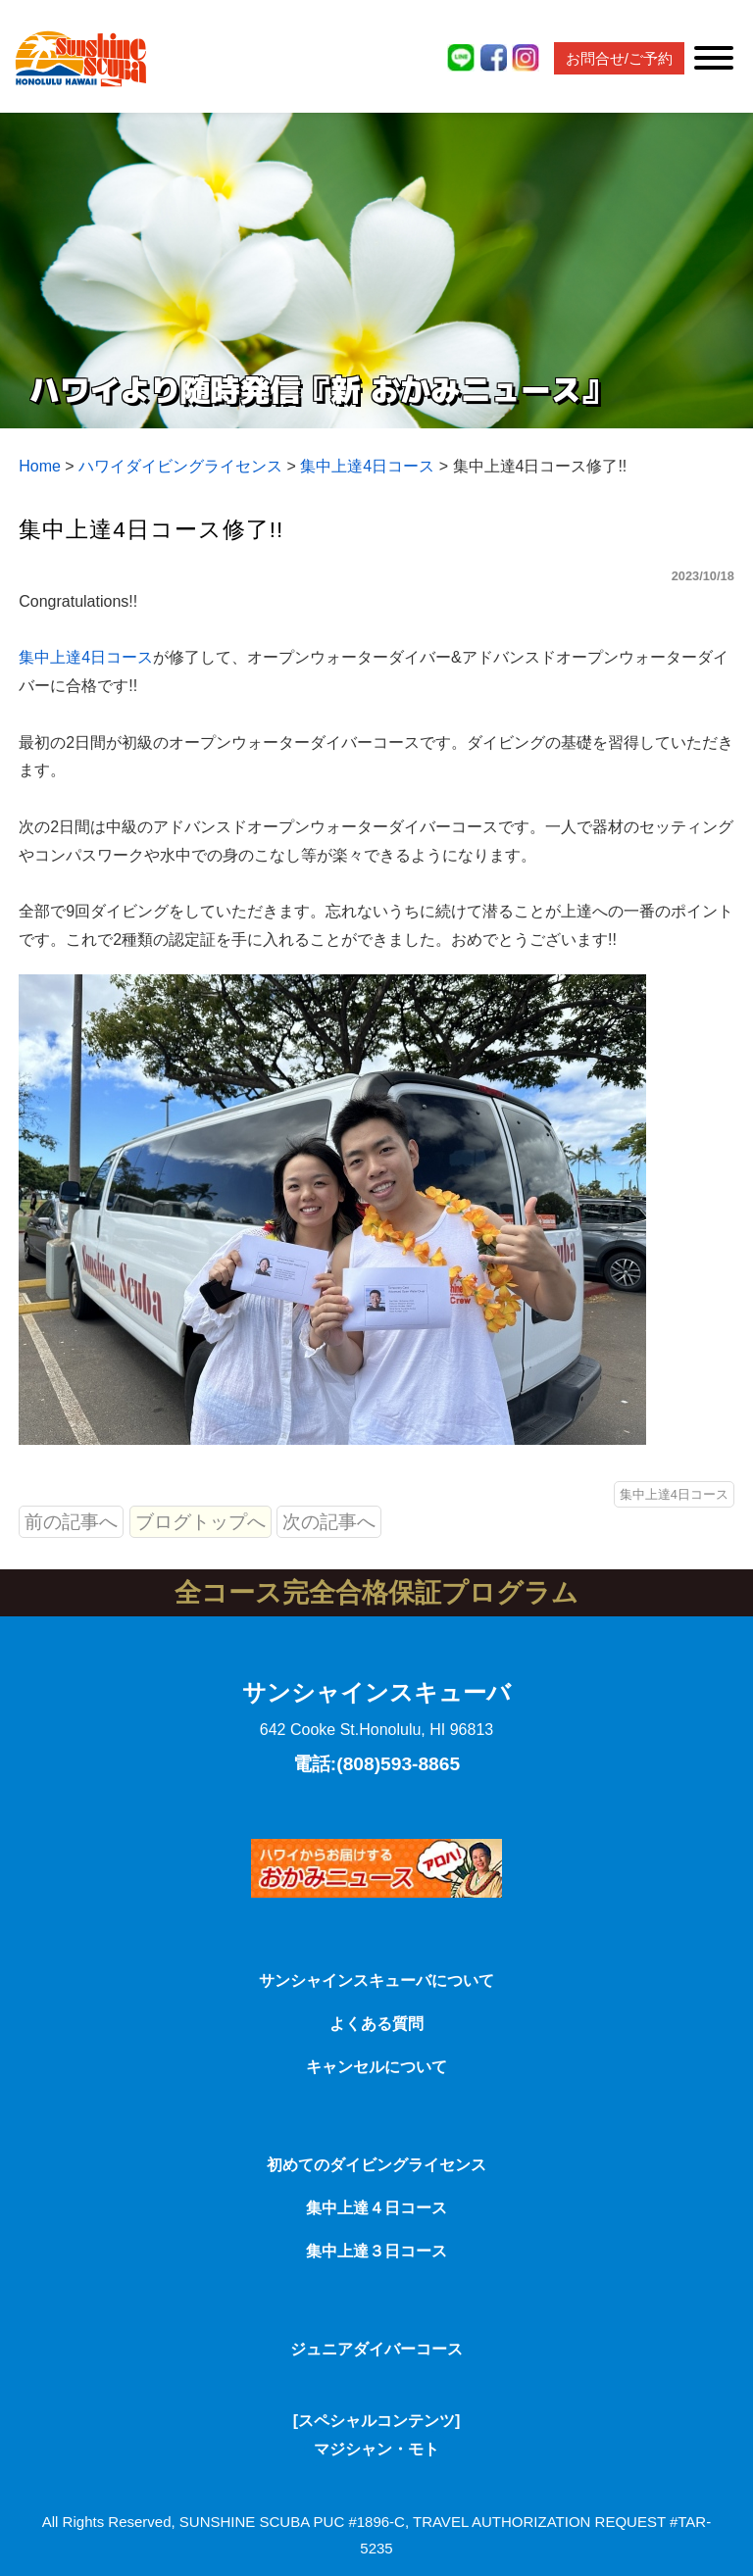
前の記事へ (71, 1521)
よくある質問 (376, 2023)
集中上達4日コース (86, 657)
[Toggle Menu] (713, 58)
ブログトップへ (200, 1521)
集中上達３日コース (376, 2251)
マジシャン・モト (376, 2449)
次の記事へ (329, 1521)
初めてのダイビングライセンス (376, 2164)
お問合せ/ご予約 (619, 58)
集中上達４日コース (376, 2208)
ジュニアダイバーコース (376, 2349)
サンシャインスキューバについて (376, 1980)
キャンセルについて (376, 2066)
